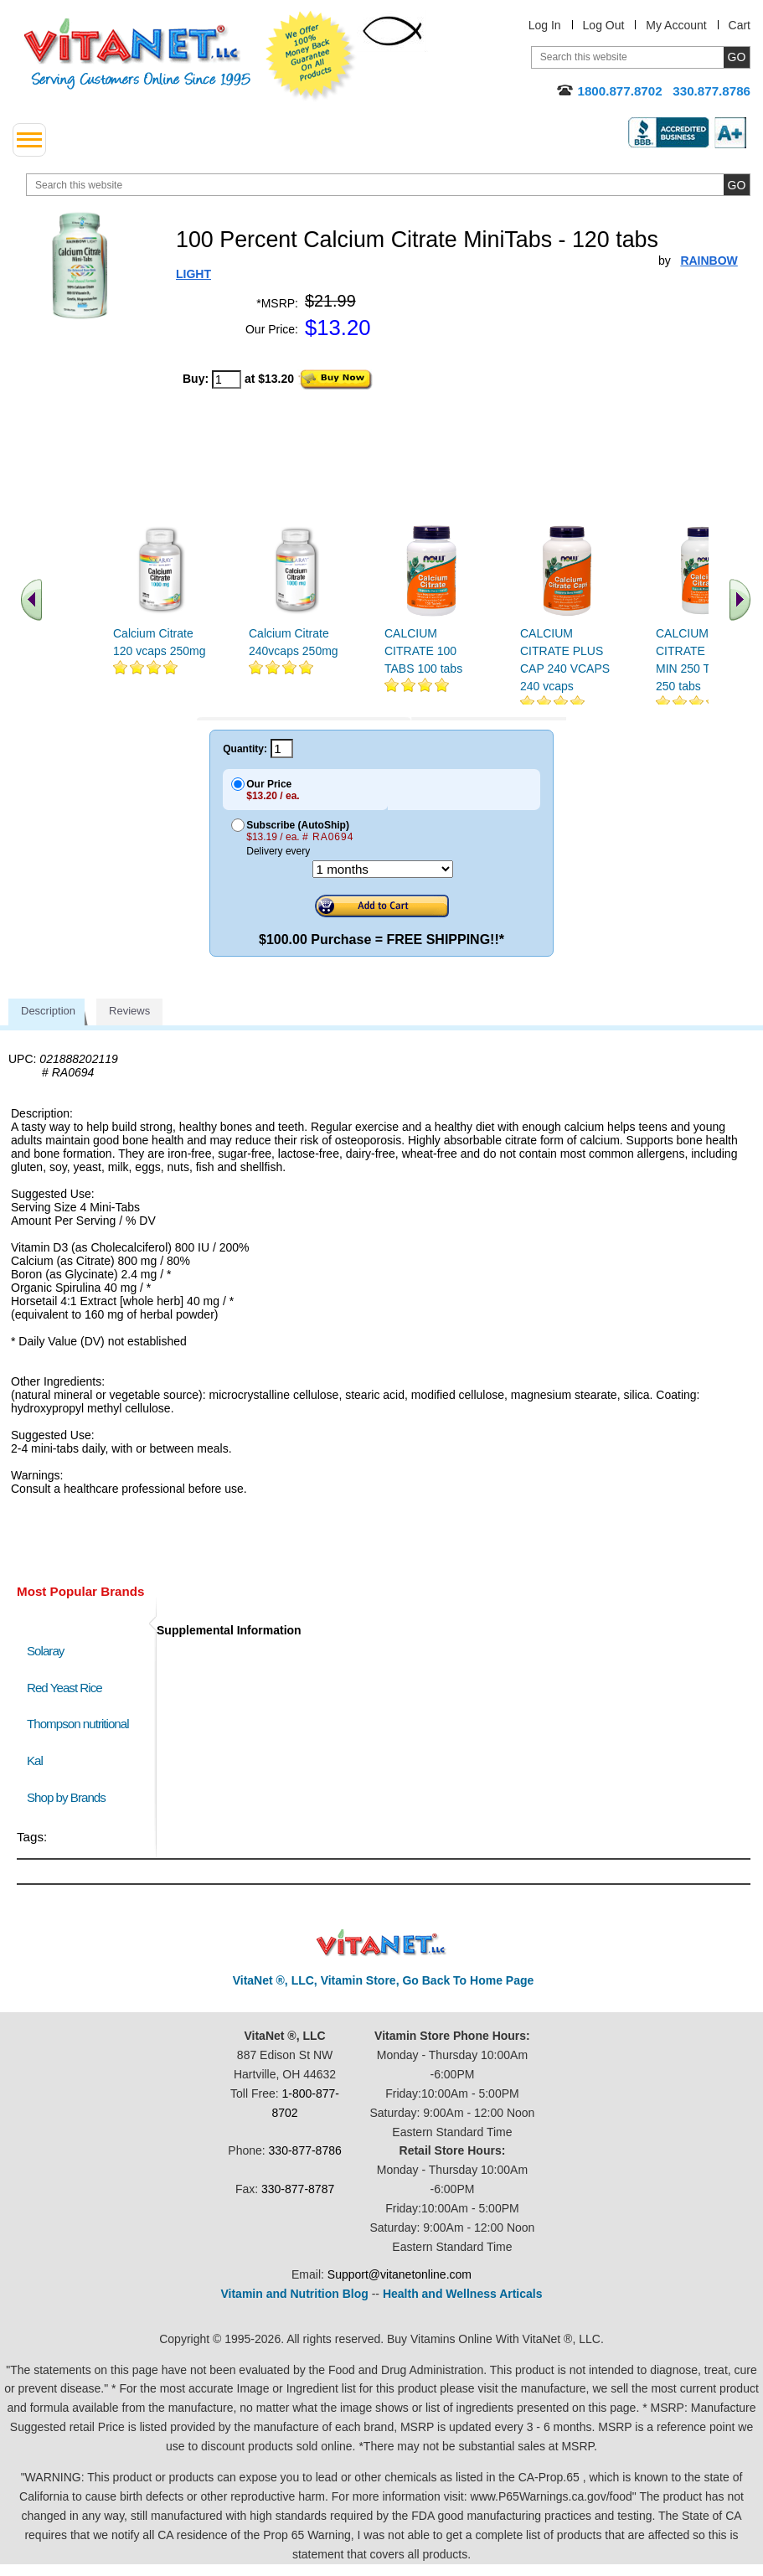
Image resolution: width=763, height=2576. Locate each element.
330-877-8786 (305, 2150)
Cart (739, 25)
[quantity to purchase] (226, 379)
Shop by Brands (70, 1797)
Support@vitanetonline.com (399, 2274)
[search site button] (737, 184)
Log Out (604, 25)
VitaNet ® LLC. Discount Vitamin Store (381, 1943)
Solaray (45, 1651)
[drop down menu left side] (29, 140)
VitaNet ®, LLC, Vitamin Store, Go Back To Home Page (383, 1980)
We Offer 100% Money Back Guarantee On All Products (311, 56)
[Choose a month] (382, 869)
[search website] (388, 184)
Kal (35, 1760)
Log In (544, 25)
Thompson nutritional (78, 1723)
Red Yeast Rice (64, 1687)
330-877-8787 (297, 2189)
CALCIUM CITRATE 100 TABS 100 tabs (423, 651)
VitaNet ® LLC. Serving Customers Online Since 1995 (137, 54)
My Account (676, 25)
